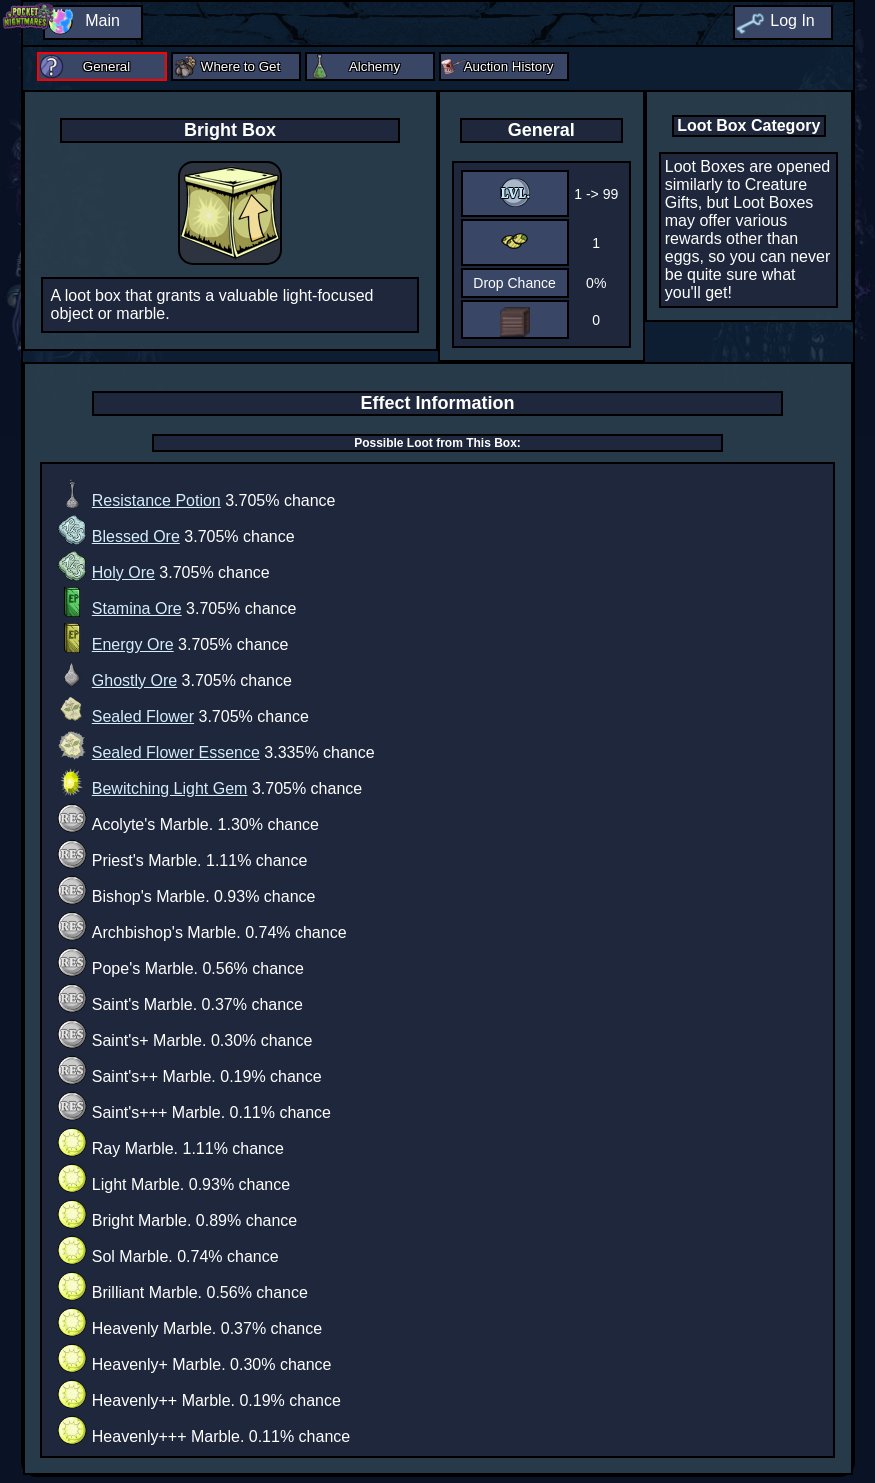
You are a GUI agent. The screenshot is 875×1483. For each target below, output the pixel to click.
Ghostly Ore (134, 680)
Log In (792, 20)
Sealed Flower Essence (176, 752)
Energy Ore (133, 644)
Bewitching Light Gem (170, 788)
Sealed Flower (143, 716)
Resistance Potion (156, 500)
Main (102, 20)
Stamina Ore (137, 608)
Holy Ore (123, 572)
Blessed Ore (136, 536)
